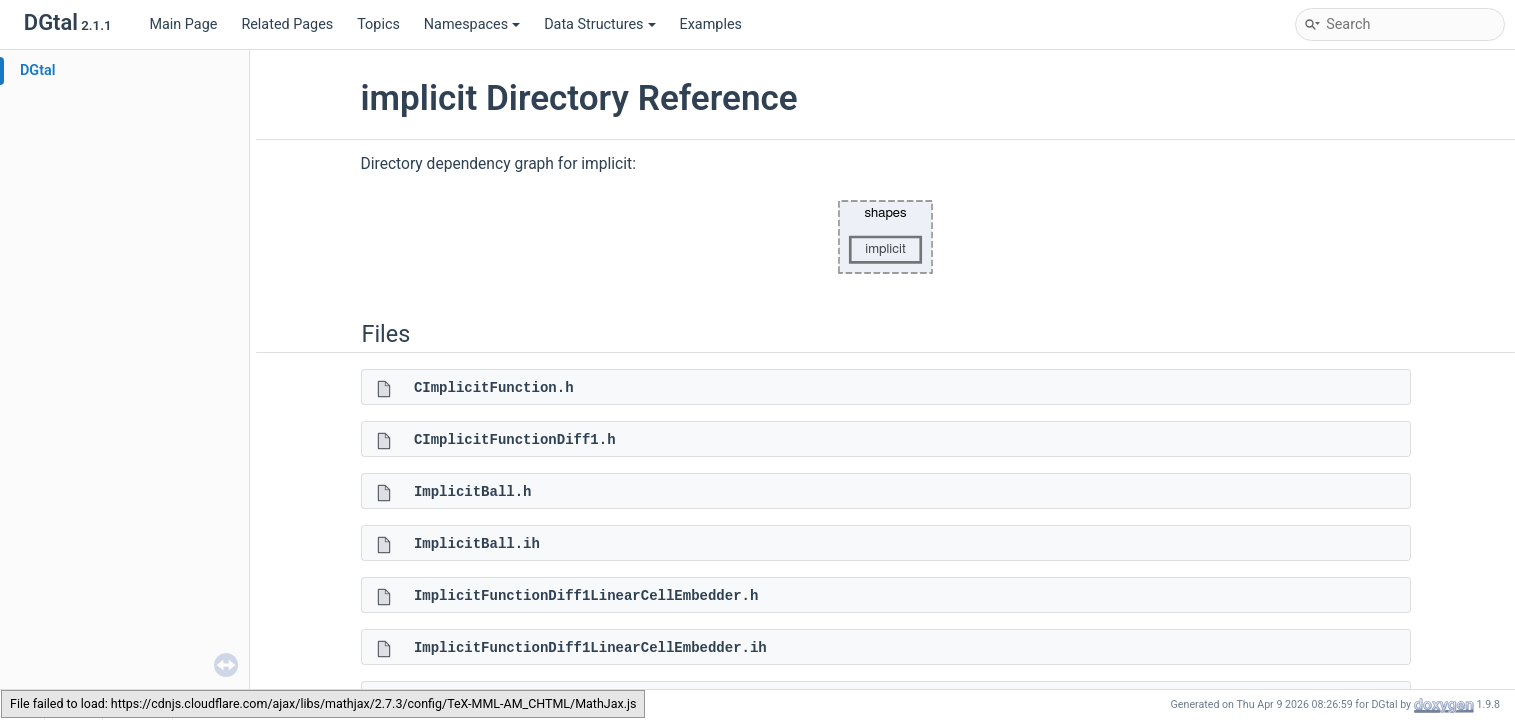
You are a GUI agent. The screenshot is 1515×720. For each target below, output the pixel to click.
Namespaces (472, 24)
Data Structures (599, 24)
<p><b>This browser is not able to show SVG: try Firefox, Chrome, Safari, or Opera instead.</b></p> (886, 237)
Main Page (183, 24)
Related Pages (287, 24)
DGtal (38, 70)
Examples (711, 24)
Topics (378, 24)
